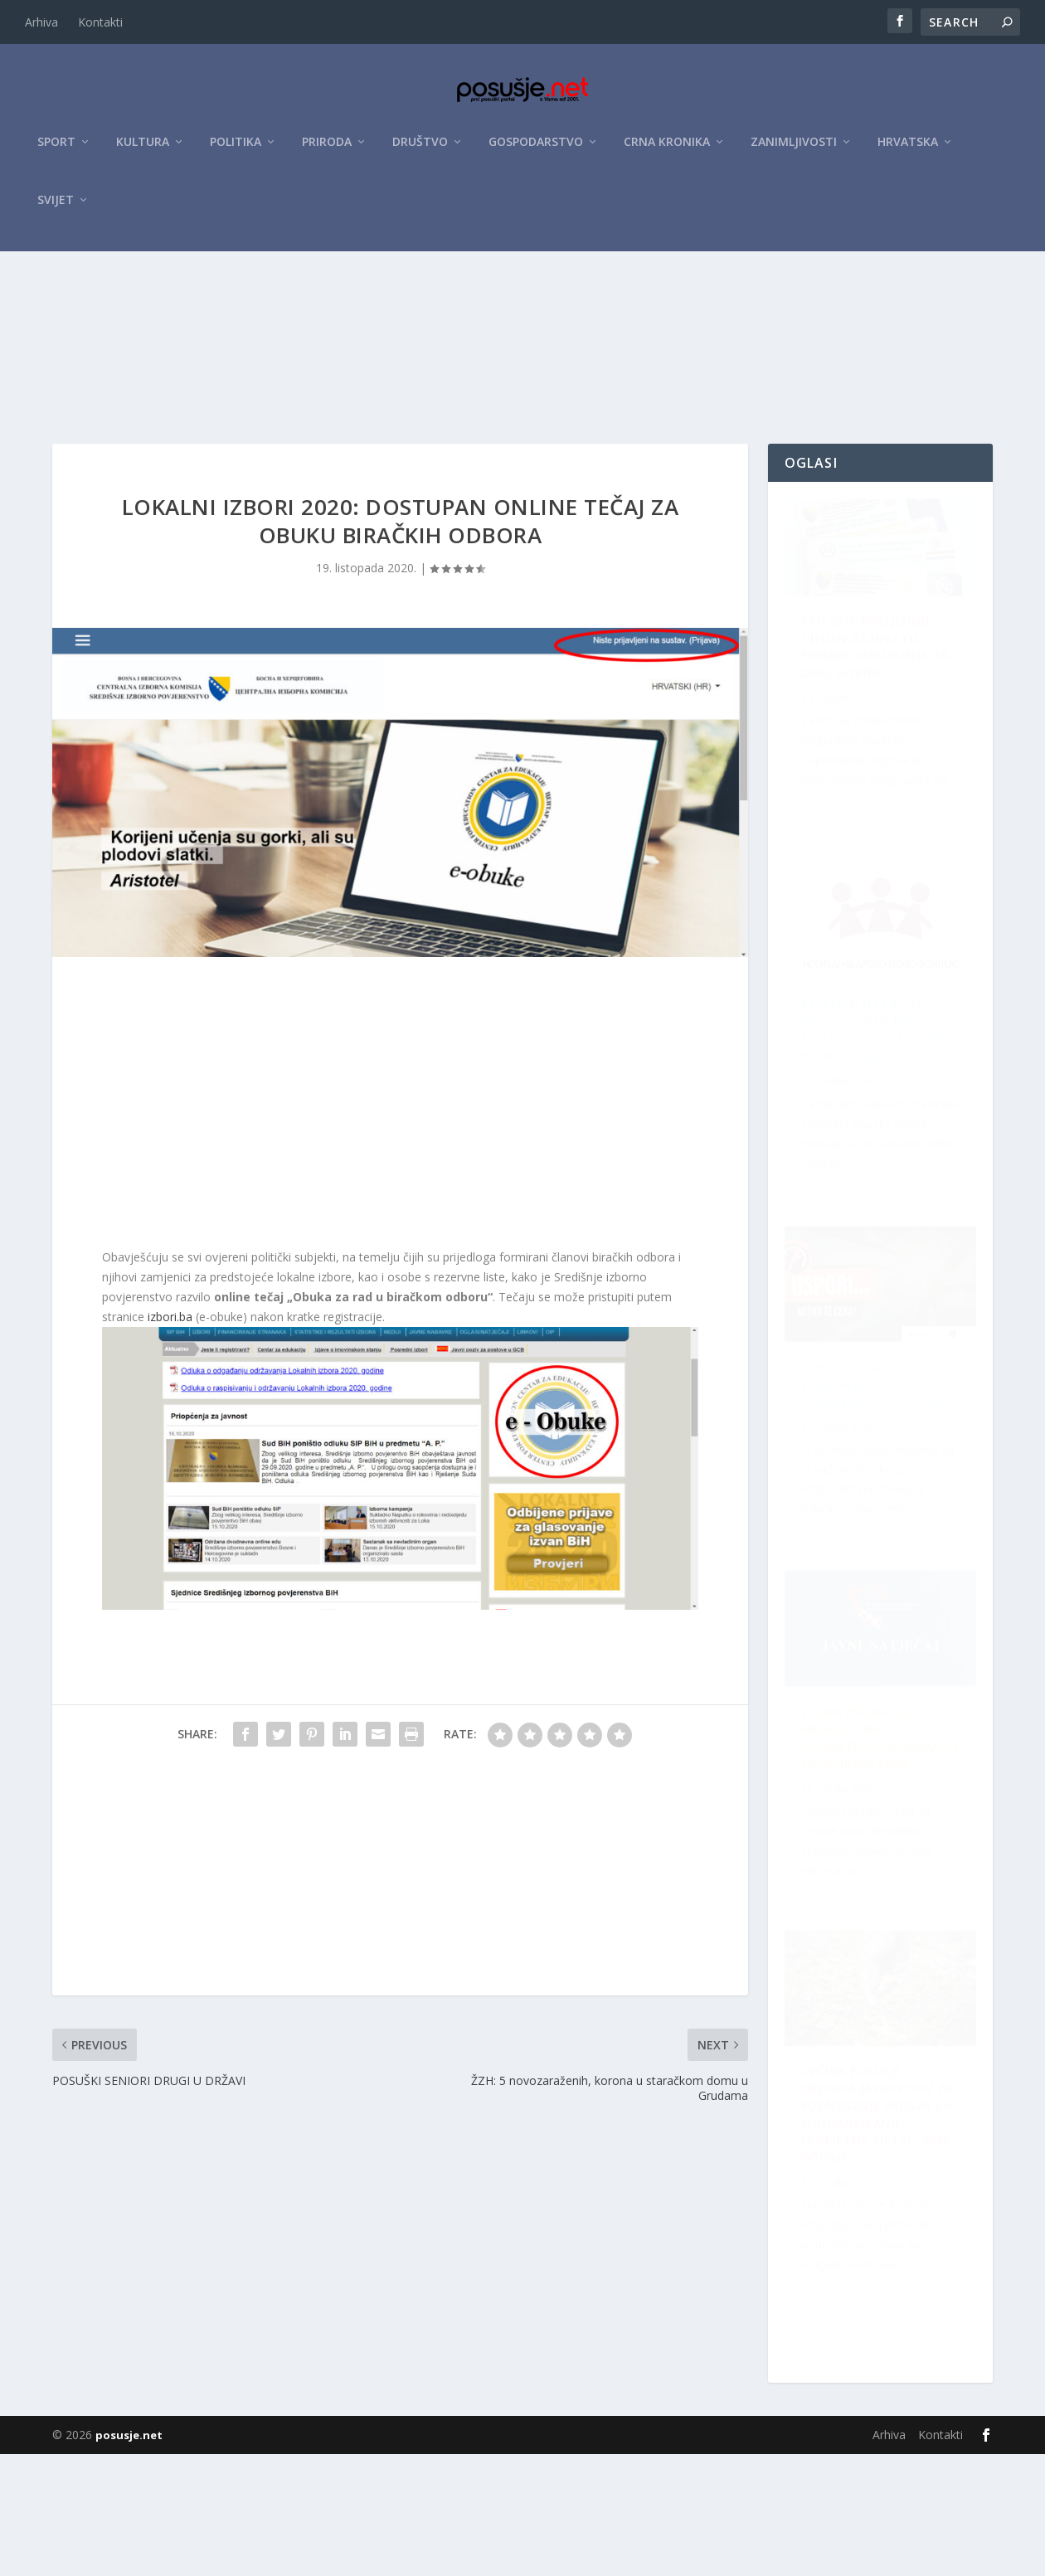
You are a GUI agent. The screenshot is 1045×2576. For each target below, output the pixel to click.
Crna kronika (667, 150)
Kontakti (100, 22)
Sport (56, 150)
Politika (235, 150)
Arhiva (41, 22)
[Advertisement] (522, 384)
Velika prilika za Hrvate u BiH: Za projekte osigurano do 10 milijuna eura (879, 2272)
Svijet (55, 209)
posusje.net (129, 2556)
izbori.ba (168, 1414)
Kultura (142, 150)
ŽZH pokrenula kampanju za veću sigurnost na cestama (861, 1132)
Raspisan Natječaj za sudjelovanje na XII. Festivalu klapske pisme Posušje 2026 (880, 1896)
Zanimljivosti (794, 150)
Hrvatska (907, 150)
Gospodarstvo (535, 150)
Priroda (327, 150)
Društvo (420, 150)
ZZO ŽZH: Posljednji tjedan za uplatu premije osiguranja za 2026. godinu (875, 756)
